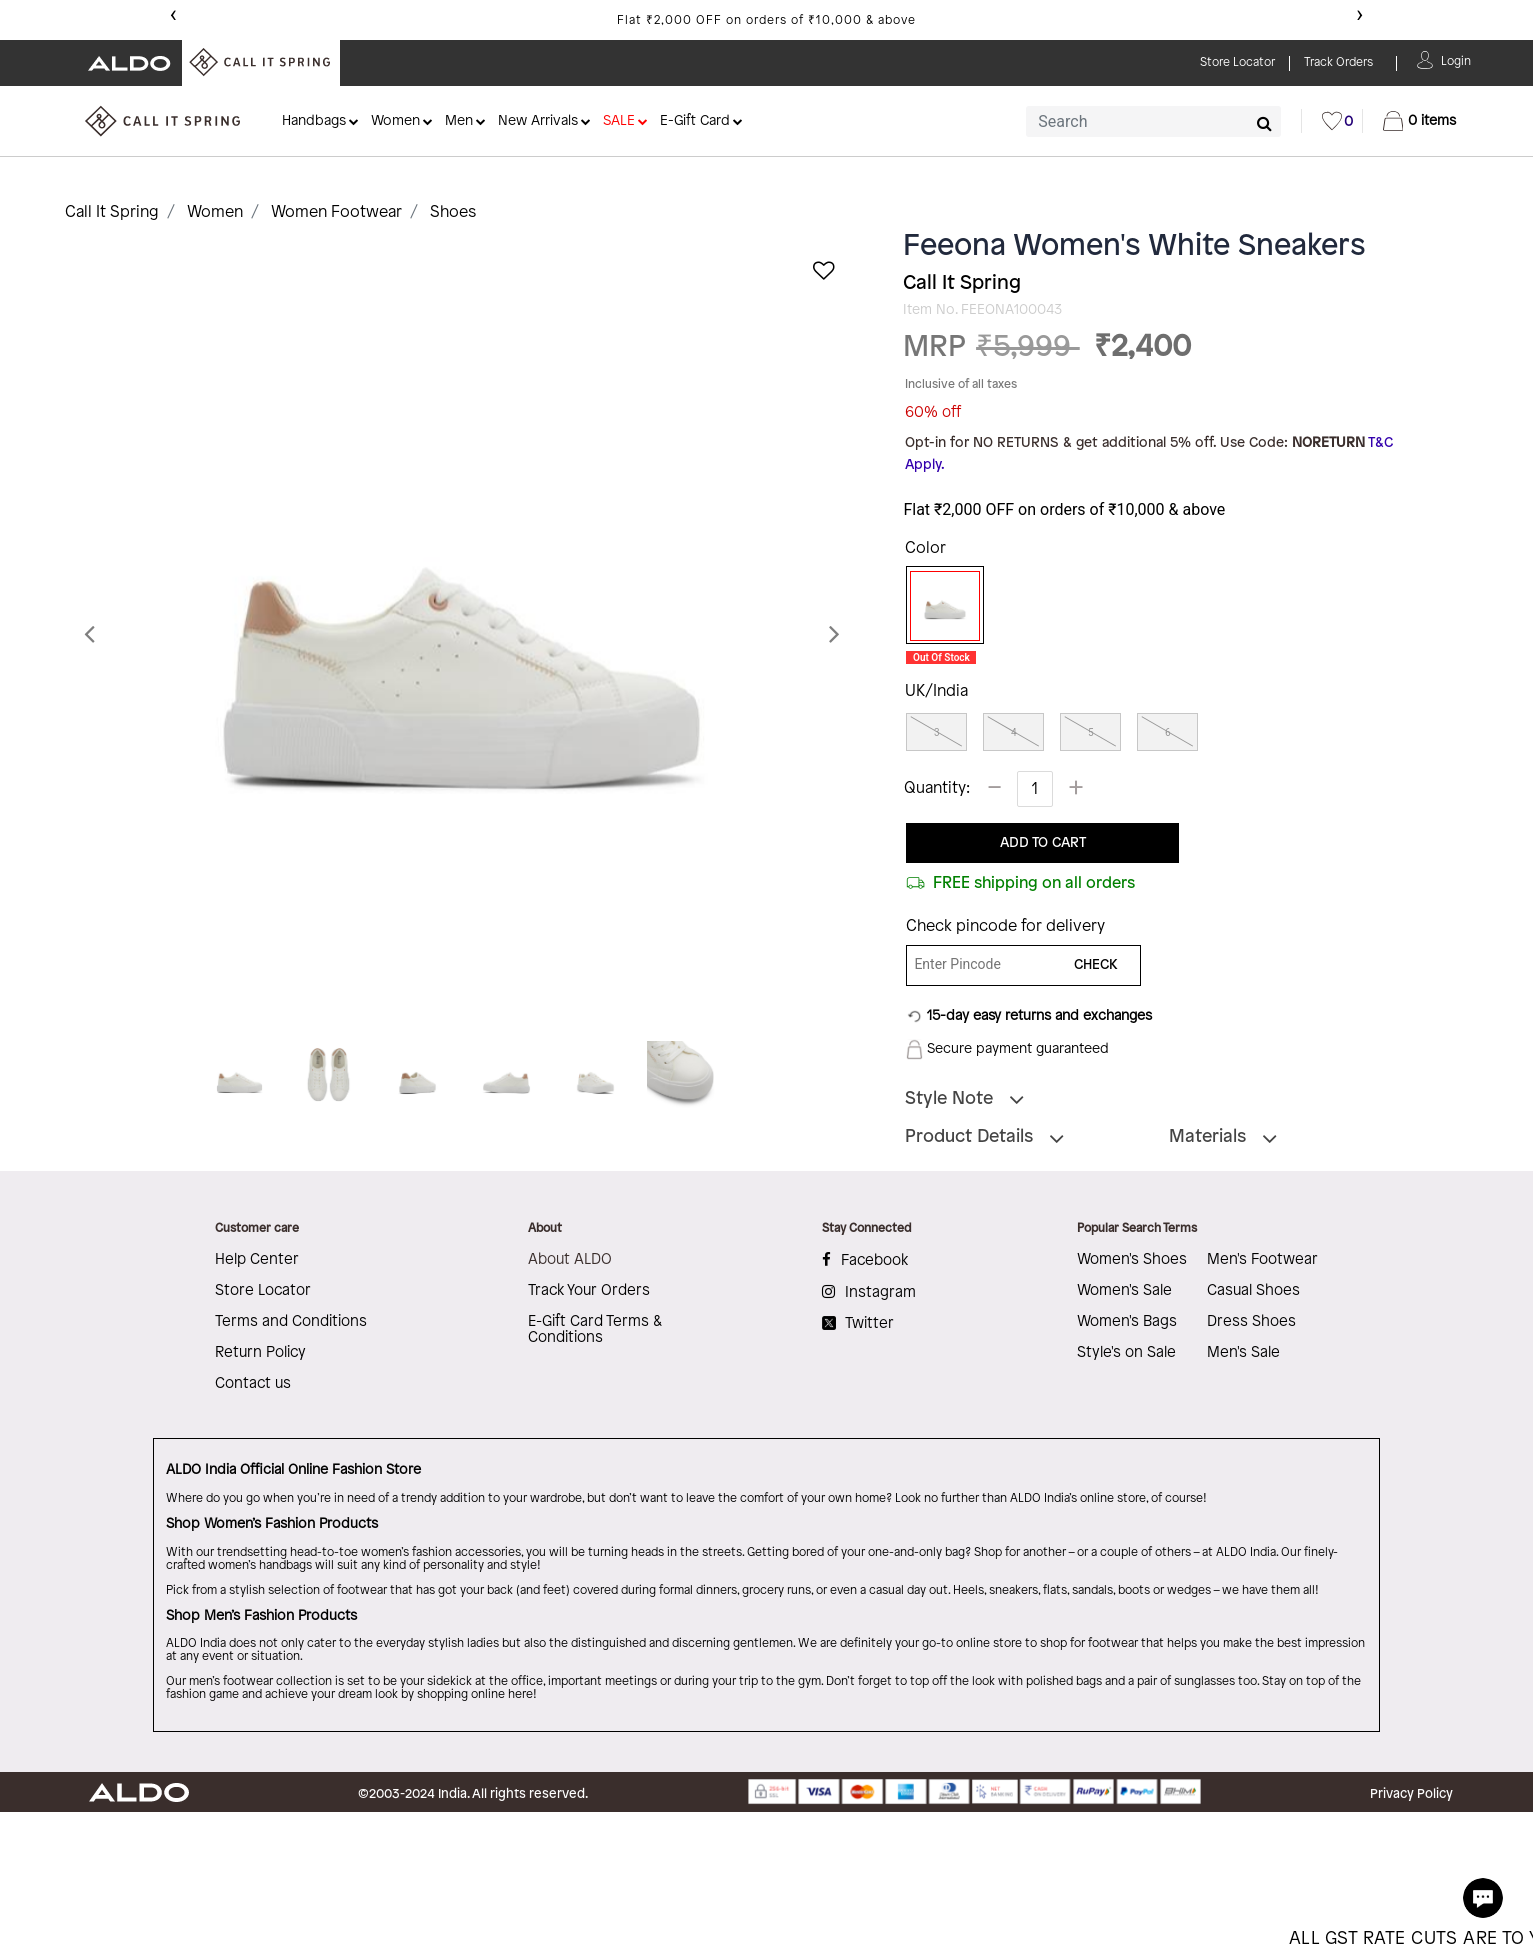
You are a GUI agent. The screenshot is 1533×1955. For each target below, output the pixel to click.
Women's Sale (1124, 1291)
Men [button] (459, 121)
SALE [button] (619, 121)
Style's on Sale (1126, 1353)
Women (215, 212)
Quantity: (937, 788)
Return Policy (260, 1353)
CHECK (1096, 965)
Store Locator (263, 1291)
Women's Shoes (1132, 1260)
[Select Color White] (938, 606)
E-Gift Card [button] (695, 121)
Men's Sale (1243, 1353)
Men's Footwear (1262, 1260)
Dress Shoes (1251, 1322)
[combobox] (1153, 121)
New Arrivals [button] (538, 121)
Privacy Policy (1411, 1794)
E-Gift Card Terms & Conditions (595, 1330)
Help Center (257, 1260)
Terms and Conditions (291, 1322)
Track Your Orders (589, 1291)
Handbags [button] (314, 121)
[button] (1456, 59)
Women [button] (395, 121)
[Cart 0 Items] (1419, 121)
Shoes (453, 212)
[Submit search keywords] (1264, 123)
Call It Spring (112, 212)
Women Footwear (336, 212)
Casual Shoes (1253, 1291)
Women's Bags (1127, 1322)
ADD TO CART (1043, 843)
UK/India (936, 691)
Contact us (253, 1384)
